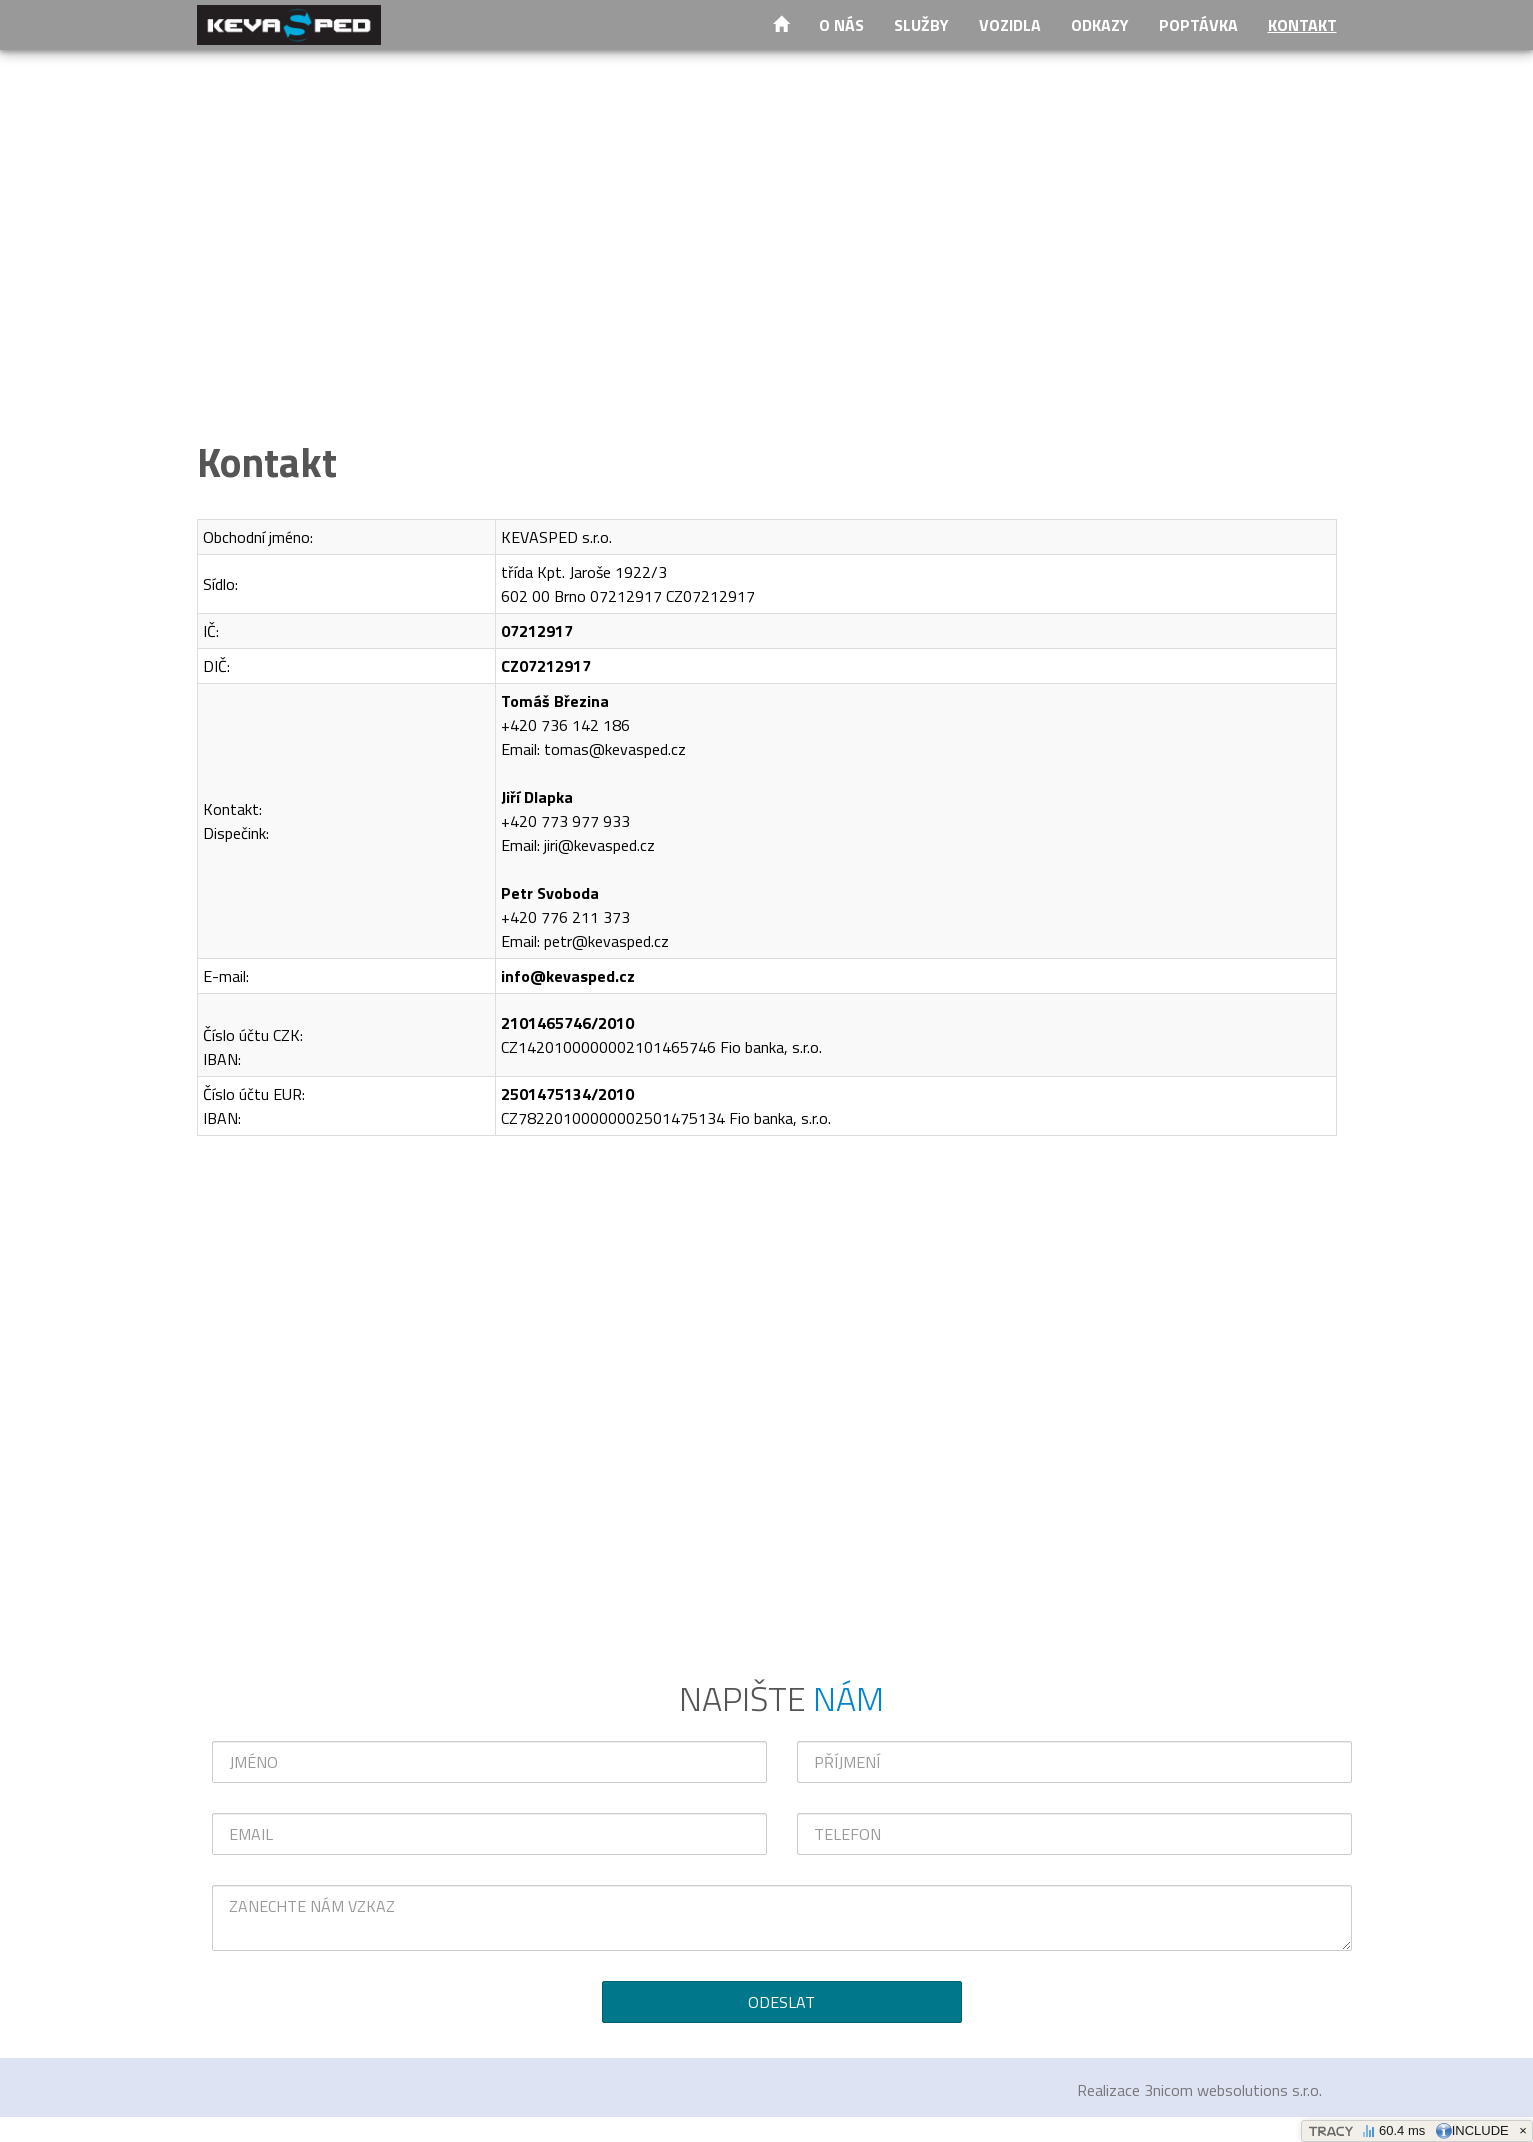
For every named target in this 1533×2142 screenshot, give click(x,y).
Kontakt (1302, 25)
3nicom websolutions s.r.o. (1233, 2090)
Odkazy (1100, 25)
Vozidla (1010, 25)
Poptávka (1198, 25)
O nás (841, 25)
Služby (921, 25)
